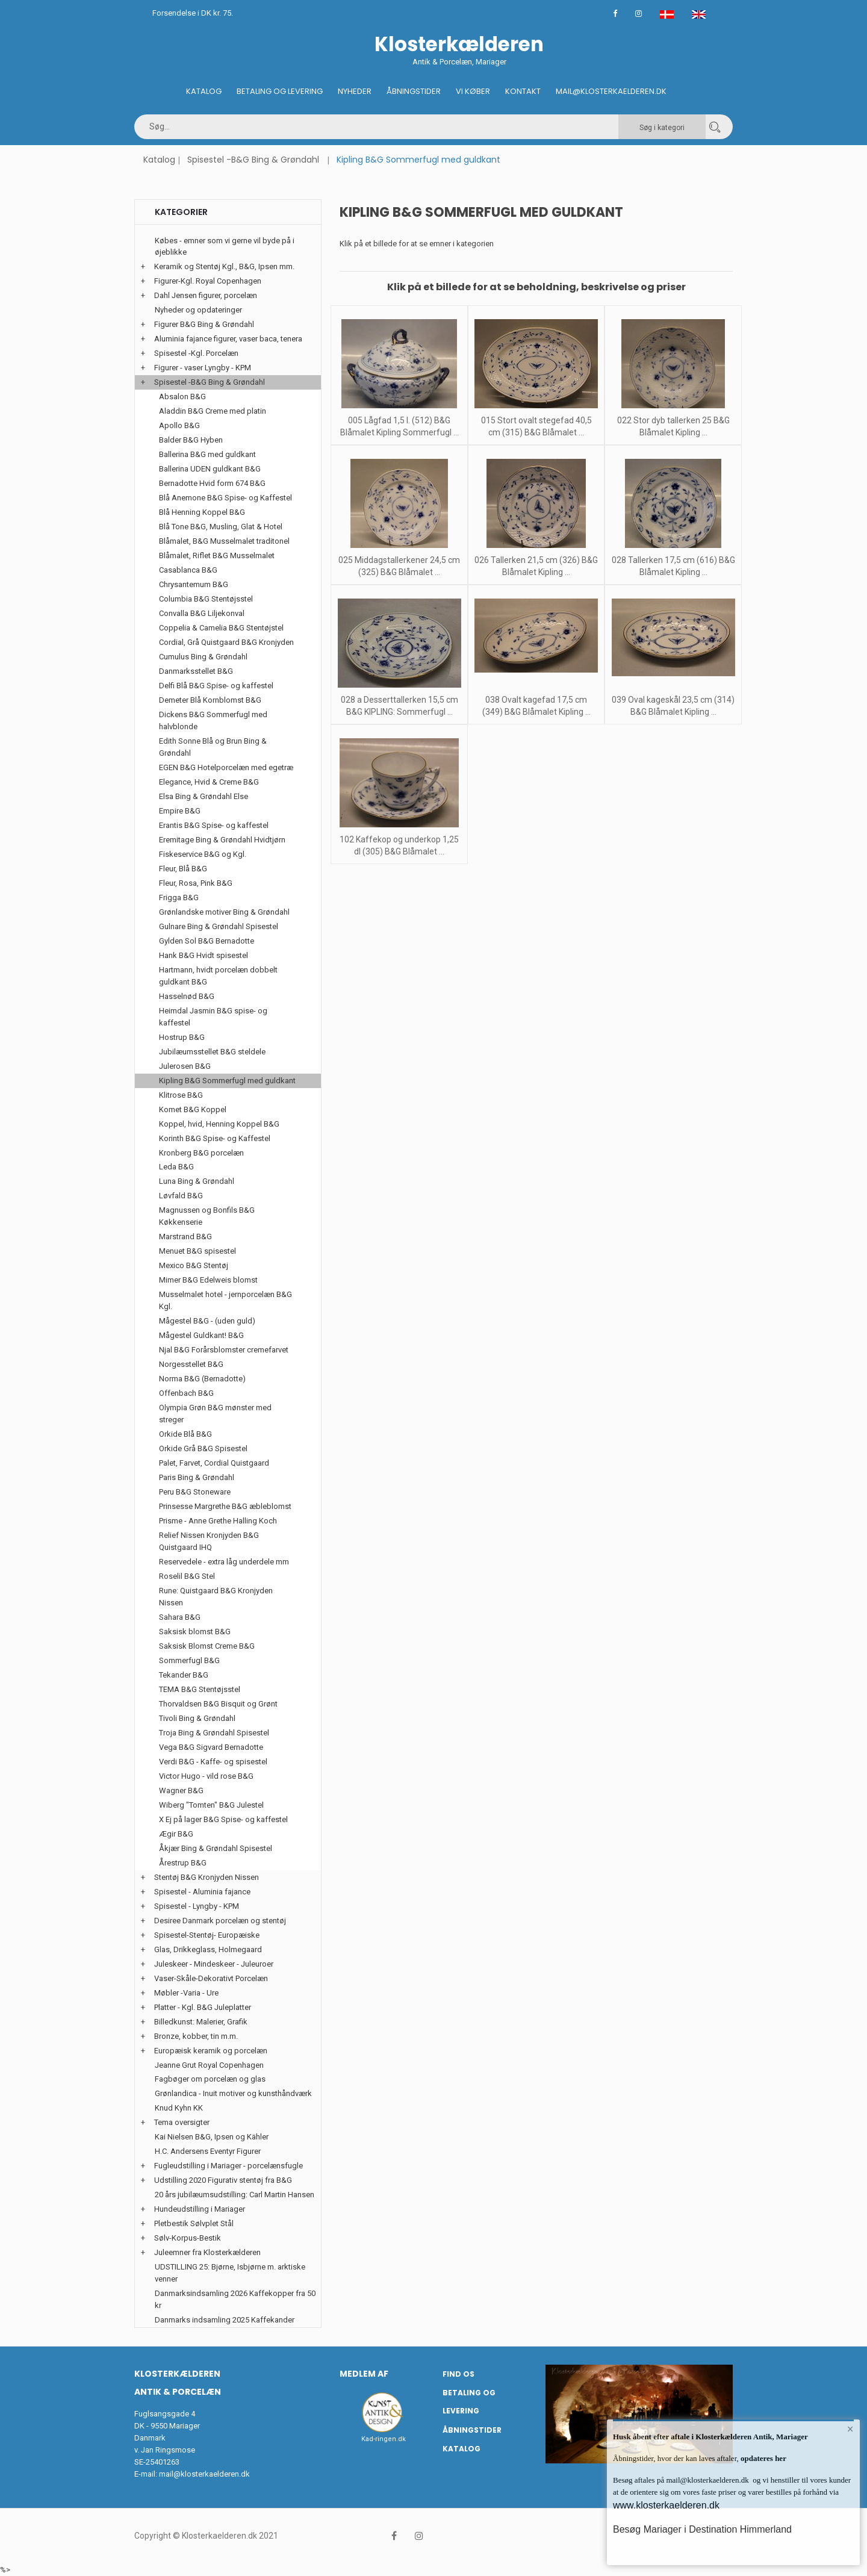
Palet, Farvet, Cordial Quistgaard (214, 1462)
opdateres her (762, 2458)
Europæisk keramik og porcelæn (210, 2050)
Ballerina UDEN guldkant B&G (210, 468)
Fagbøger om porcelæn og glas (210, 2078)
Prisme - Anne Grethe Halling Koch (218, 1520)
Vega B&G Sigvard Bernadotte (211, 1747)
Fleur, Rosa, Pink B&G (195, 883)
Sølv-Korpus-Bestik (187, 2237)
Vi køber (473, 91)
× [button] (850, 2429)
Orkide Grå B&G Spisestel (203, 1448)
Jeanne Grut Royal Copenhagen (209, 2065)
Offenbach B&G (186, 1393)
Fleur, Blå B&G (183, 868)
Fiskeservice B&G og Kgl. (202, 854)
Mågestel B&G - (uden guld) (207, 1320)
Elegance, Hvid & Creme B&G (209, 781)
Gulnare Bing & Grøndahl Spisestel (218, 926)
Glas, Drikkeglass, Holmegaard (208, 1949)
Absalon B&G (182, 396)
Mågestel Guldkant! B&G (201, 1335)
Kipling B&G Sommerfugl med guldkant (227, 1080)
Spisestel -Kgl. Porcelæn (196, 353)
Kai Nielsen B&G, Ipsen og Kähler (212, 2136)
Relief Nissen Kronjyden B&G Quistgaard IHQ (209, 1541)
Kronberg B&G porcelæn (201, 1152)
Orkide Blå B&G (185, 1434)
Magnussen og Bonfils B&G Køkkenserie (207, 1216)
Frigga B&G (179, 897)
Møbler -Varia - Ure (186, 1992)
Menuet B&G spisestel (197, 1250)
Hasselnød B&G (186, 996)
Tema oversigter (182, 2122)
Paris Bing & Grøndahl (196, 1477)
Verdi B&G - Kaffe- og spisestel (213, 1761)
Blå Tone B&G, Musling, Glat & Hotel (220, 526)
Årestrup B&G (183, 1862)
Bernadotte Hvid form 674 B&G (212, 483)
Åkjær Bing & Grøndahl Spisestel (215, 1848)
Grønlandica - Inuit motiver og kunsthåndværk (233, 2093)
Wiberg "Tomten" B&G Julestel (211, 1804)
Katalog (204, 91)
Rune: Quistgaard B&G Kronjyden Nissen (216, 1596)
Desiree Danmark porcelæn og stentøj (220, 1920)
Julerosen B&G (185, 1066)
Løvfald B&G (181, 1195)
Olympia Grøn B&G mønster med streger (215, 1413)
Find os (458, 2374)
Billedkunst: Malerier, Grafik (200, 2021)
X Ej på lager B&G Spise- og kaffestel (223, 1819)
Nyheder (354, 91)
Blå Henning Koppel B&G (202, 512)
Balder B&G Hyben (191, 439)
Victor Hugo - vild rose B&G (206, 1776)
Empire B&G (179, 810)
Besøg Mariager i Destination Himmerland (702, 2529)
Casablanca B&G (188, 569)
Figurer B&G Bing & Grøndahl (204, 324)
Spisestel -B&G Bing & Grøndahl (253, 160)
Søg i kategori (662, 127)
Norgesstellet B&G (191, 1364)
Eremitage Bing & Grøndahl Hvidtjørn (222, 839)
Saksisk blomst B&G (195, 1631)
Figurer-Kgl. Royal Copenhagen (207, 280)
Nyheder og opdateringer (198, 309)
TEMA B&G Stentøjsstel (199, 1689)
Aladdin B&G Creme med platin (212, 410)
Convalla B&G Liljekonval (201, 613)
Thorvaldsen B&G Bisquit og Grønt (218, 1703)
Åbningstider (414, 91)
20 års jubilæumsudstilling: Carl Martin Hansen (234, 2194)
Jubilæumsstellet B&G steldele (212, 1051)
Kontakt (523, 91)
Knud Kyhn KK (179, 2107)
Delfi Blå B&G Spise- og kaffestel (216, 685)
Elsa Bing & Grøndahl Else (203, 796)
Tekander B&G (183, 1674)
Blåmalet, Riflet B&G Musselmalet (217, 555)
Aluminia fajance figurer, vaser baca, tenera (228, 338)
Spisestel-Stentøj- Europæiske (206, 1935)
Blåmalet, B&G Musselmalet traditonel (224, 541)
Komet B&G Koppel (192, 1109)
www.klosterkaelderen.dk (666, 2505)
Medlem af (364, 2374)
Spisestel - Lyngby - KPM (196, 1906)
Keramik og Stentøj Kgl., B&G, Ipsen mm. (224, 266)
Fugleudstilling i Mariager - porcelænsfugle (228, 2165)
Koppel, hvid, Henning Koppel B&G (219, 1123)
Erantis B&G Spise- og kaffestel (214, 825)
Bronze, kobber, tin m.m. (196, 2036)
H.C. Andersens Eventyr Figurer (208, 2151)
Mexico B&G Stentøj (193, 1265)
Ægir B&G (176, 1833)
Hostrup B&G (182, 1037)
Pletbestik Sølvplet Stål (194, 2223)
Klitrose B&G (181, 1095)
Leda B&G (176, 1166)
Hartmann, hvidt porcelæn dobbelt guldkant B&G (218, 975)
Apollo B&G (179, 425)
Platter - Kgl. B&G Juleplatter (202, 2007)
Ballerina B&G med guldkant (207, 454)
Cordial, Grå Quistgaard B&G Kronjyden (226, 642)
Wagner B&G (181, 1790)
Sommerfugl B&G (189, 1660)
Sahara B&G (179, 1617)
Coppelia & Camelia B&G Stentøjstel (221, 627)
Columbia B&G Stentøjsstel (206, 598)
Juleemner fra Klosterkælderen (207, 2252)
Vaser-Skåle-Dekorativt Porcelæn (211, 1978)
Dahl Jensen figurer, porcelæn (205, 295)
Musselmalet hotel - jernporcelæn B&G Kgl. (225, 1300)
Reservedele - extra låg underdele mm (224, 1561)
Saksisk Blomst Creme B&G (207, 1645)
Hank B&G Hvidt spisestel (203, 955)
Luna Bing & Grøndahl (196, 1181)
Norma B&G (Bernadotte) (202, 1378)
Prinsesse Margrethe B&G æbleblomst (225, 1506)
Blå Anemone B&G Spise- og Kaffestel (225, 497)
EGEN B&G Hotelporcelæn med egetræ (226, 767)
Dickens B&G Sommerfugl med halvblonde (213, 720)
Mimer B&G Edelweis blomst (208, 1279)
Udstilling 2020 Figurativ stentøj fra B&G (223, 2180)
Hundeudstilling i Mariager (199, 2209)
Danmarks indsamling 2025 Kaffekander (224, 2319)
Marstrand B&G (185, 1236)
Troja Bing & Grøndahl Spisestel (214, 1732)
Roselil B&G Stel (187, 1576)
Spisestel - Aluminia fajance (202, 1891)
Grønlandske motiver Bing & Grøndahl (224, 911)
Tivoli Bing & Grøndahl (197, 1718)
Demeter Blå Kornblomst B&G (210, 700)
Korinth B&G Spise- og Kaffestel (214, 1138)
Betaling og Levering (280, 91)
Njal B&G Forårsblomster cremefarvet (223, 1349)
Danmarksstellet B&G (196, 671)
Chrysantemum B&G (193, 584)
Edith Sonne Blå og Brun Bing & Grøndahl (213, 747)
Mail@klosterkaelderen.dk (611, 91)
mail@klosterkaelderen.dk (204, 2473)
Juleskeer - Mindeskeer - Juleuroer (213, 1963)
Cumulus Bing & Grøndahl (203, 656)
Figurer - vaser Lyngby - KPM (202, 367)
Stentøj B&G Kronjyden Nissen (206, 1877)
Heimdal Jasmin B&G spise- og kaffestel (213, 1016)
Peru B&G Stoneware (195, 1491)
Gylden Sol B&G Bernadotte (206, 940)
